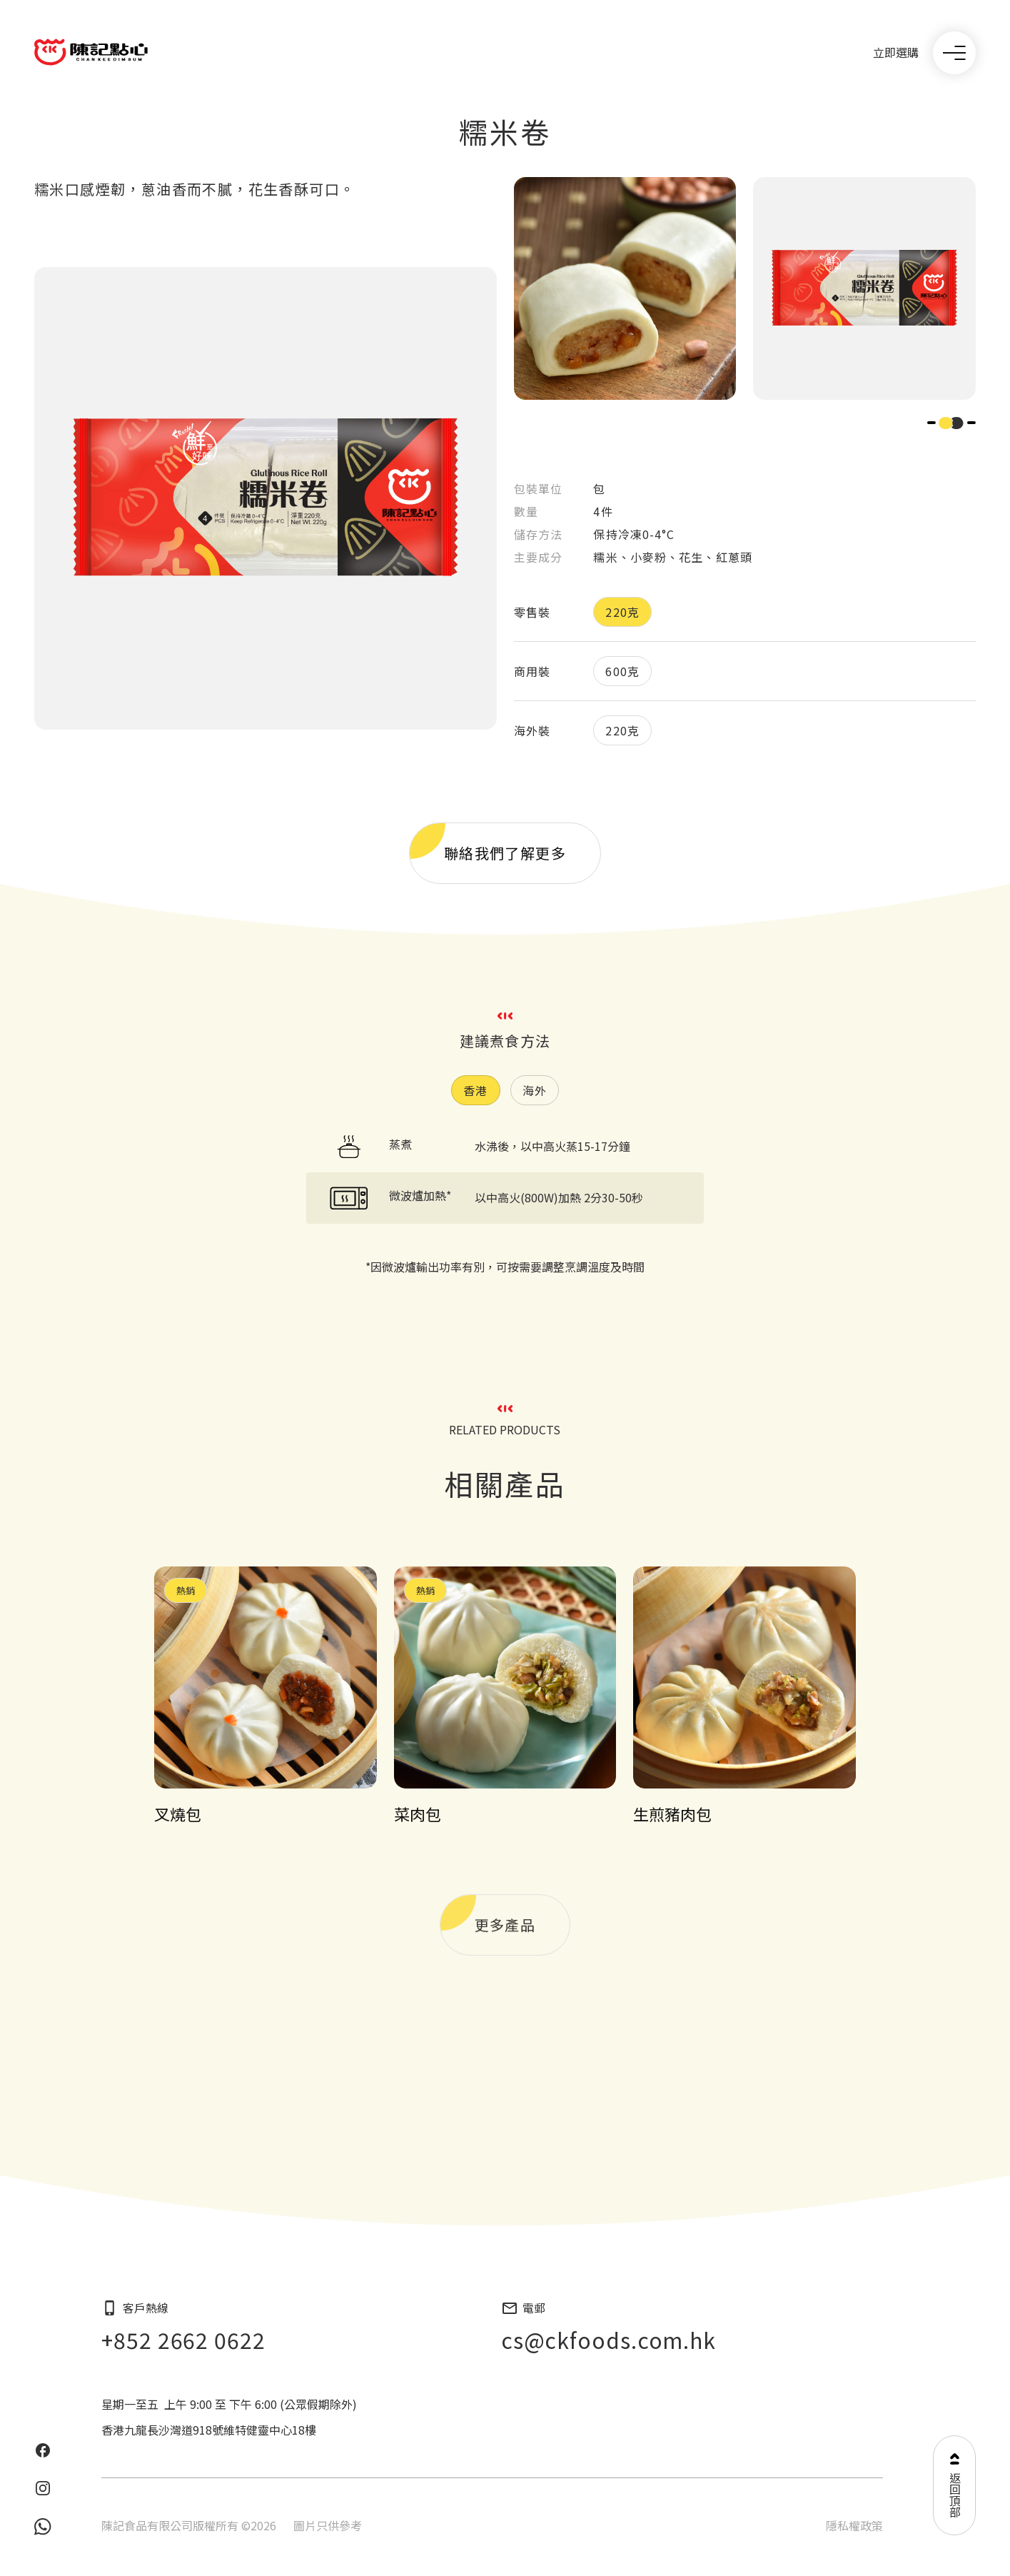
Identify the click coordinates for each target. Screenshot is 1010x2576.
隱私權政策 (854, 2525)
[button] (931, 423)
